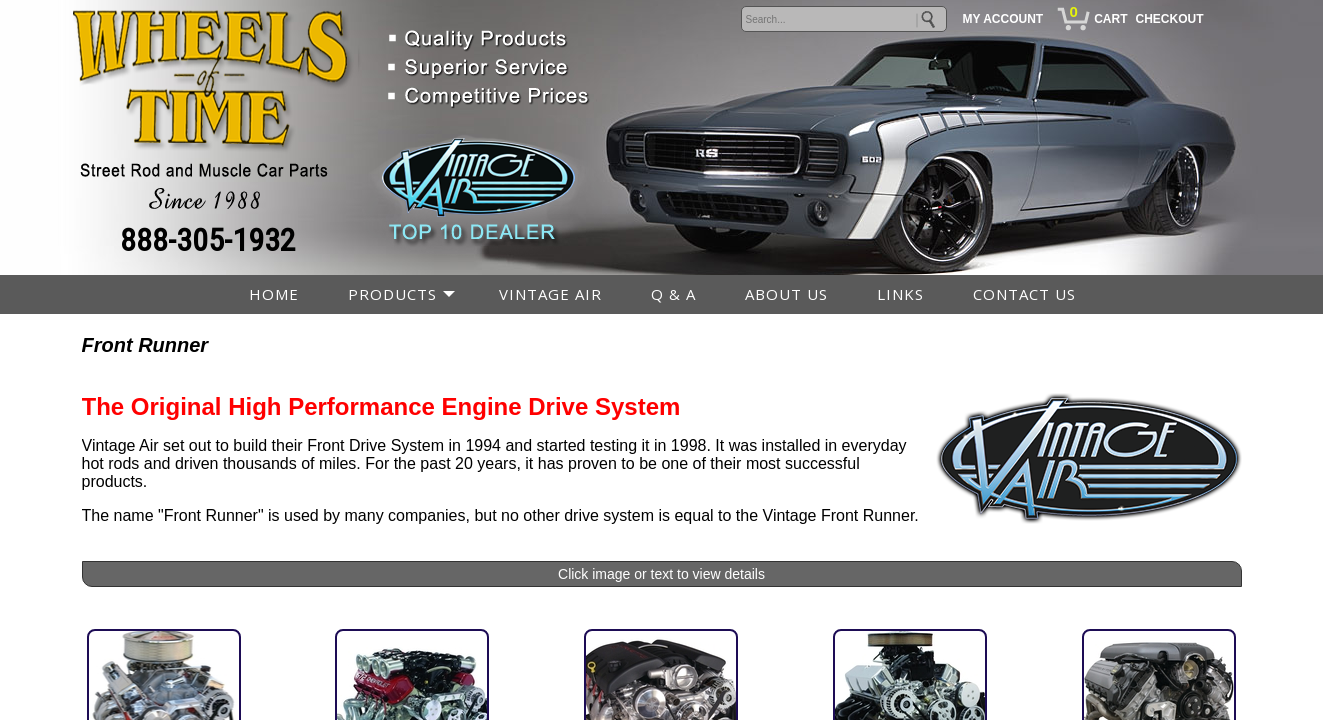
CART (1110, 19)
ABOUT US (786, 294)
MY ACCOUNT (1003, 19)
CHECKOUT (1170, 19)
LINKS (900, 294)
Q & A (673, 294)
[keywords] (844, 19)
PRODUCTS (392, 294)
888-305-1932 (208, 240)
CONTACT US (1024, 294)
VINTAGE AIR (550, 294)
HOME (274, 294)
